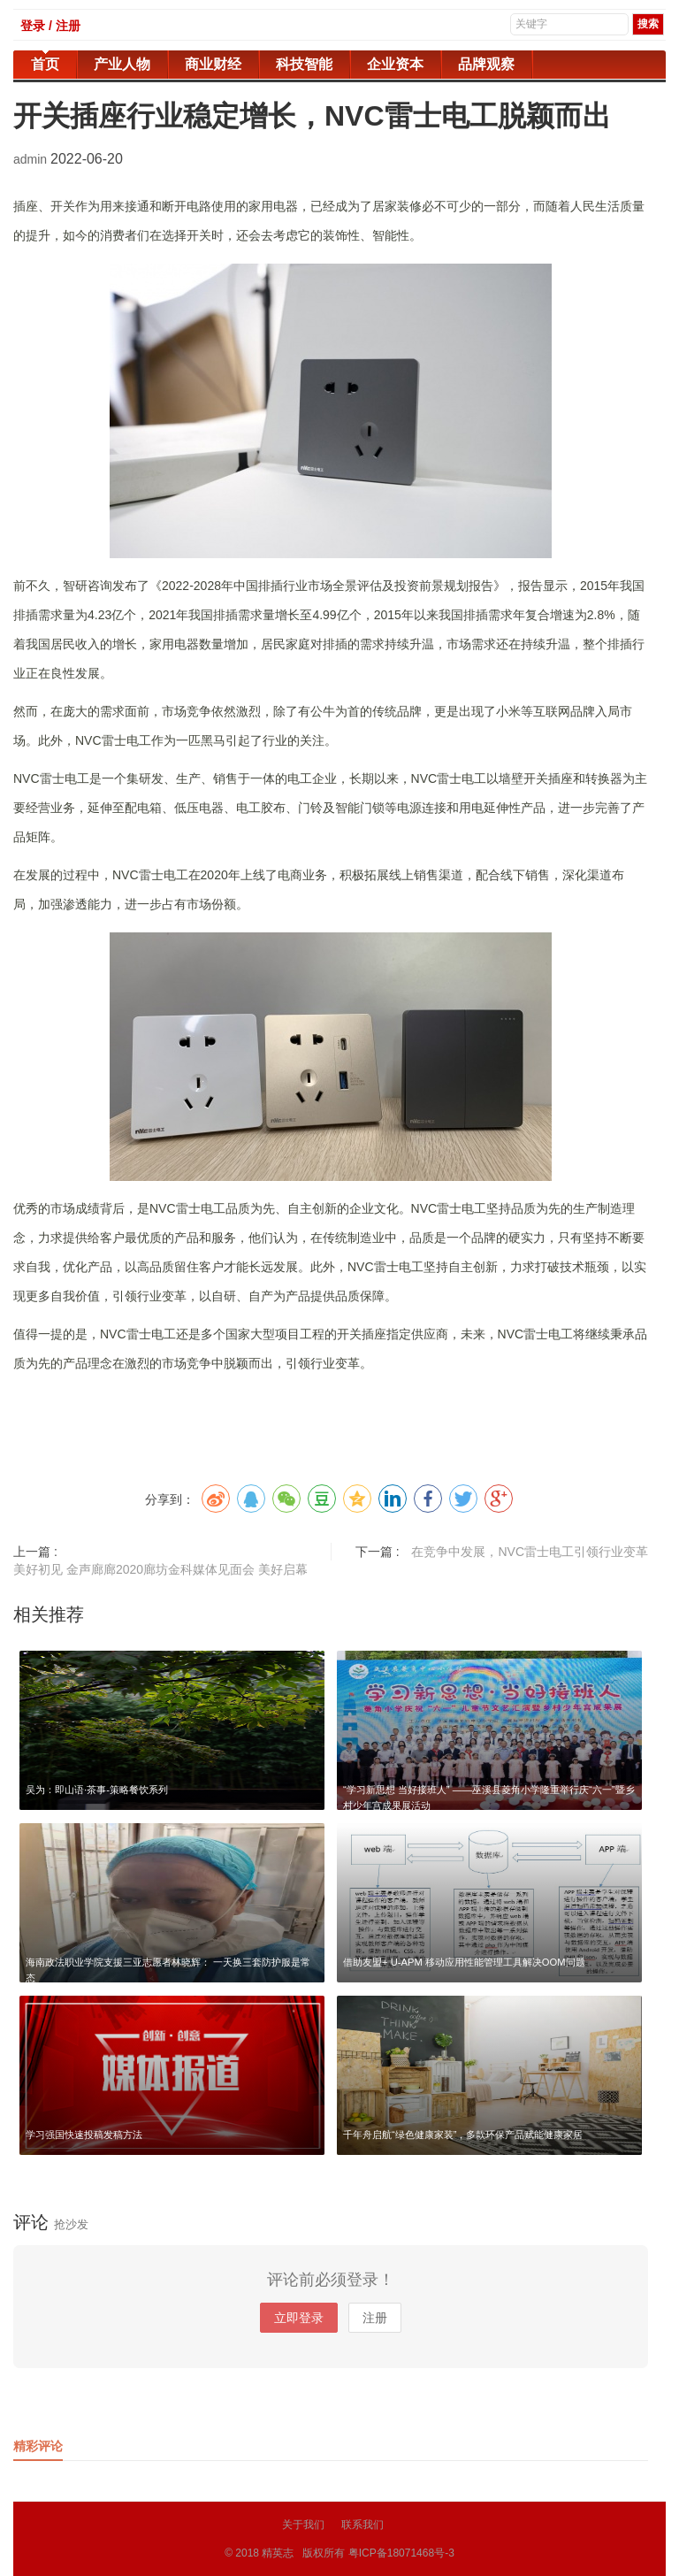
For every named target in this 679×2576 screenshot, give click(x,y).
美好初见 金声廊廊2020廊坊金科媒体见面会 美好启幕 (160, 1569)
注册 (374, 2318)
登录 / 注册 (50, 26)
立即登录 (299, 2318)
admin (31, 159)
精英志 (278, 2553)
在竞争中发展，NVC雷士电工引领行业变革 (529, 1552)
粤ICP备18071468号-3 (401, 2553)
